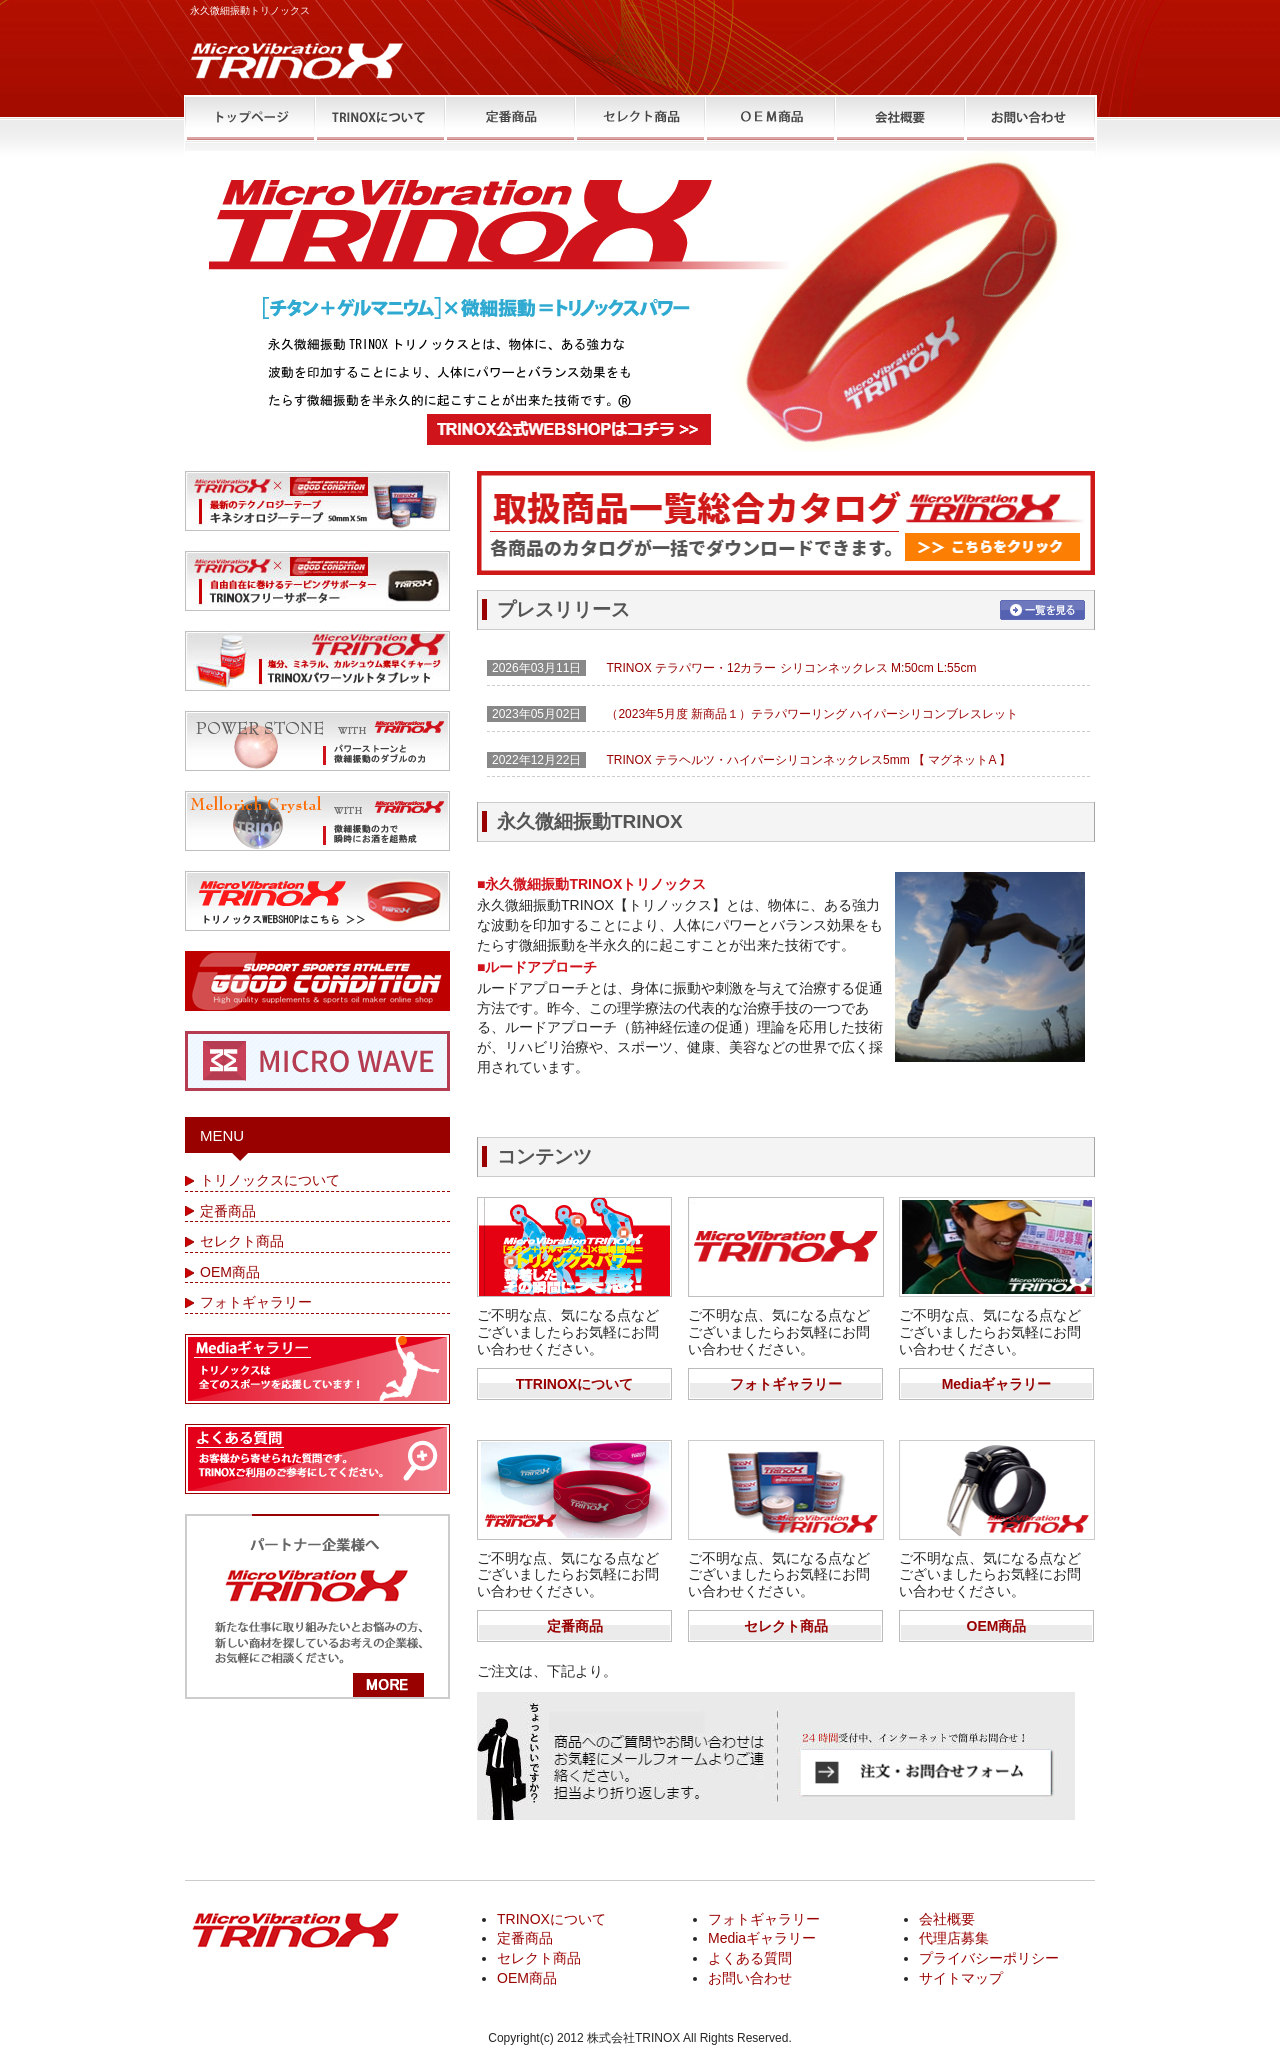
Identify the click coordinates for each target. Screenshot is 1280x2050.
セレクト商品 (786, 1626)
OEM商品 (997, 1626)
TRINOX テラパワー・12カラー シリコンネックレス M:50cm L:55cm (791, 668)
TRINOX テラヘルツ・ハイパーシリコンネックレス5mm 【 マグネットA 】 (808, 760)
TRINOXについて (551, 1919)
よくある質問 (750, 1958)
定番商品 (575, 1626)
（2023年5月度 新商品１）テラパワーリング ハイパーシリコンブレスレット (812, 714)
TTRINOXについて (574, 1384)
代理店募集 (954, 1938)
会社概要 (947, 1919)
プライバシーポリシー (989, 1958)
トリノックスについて (270, 1180)
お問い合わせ (750, 1978)
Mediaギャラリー (997, 1384)
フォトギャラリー (786, 1384)
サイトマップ (961, 1978)
